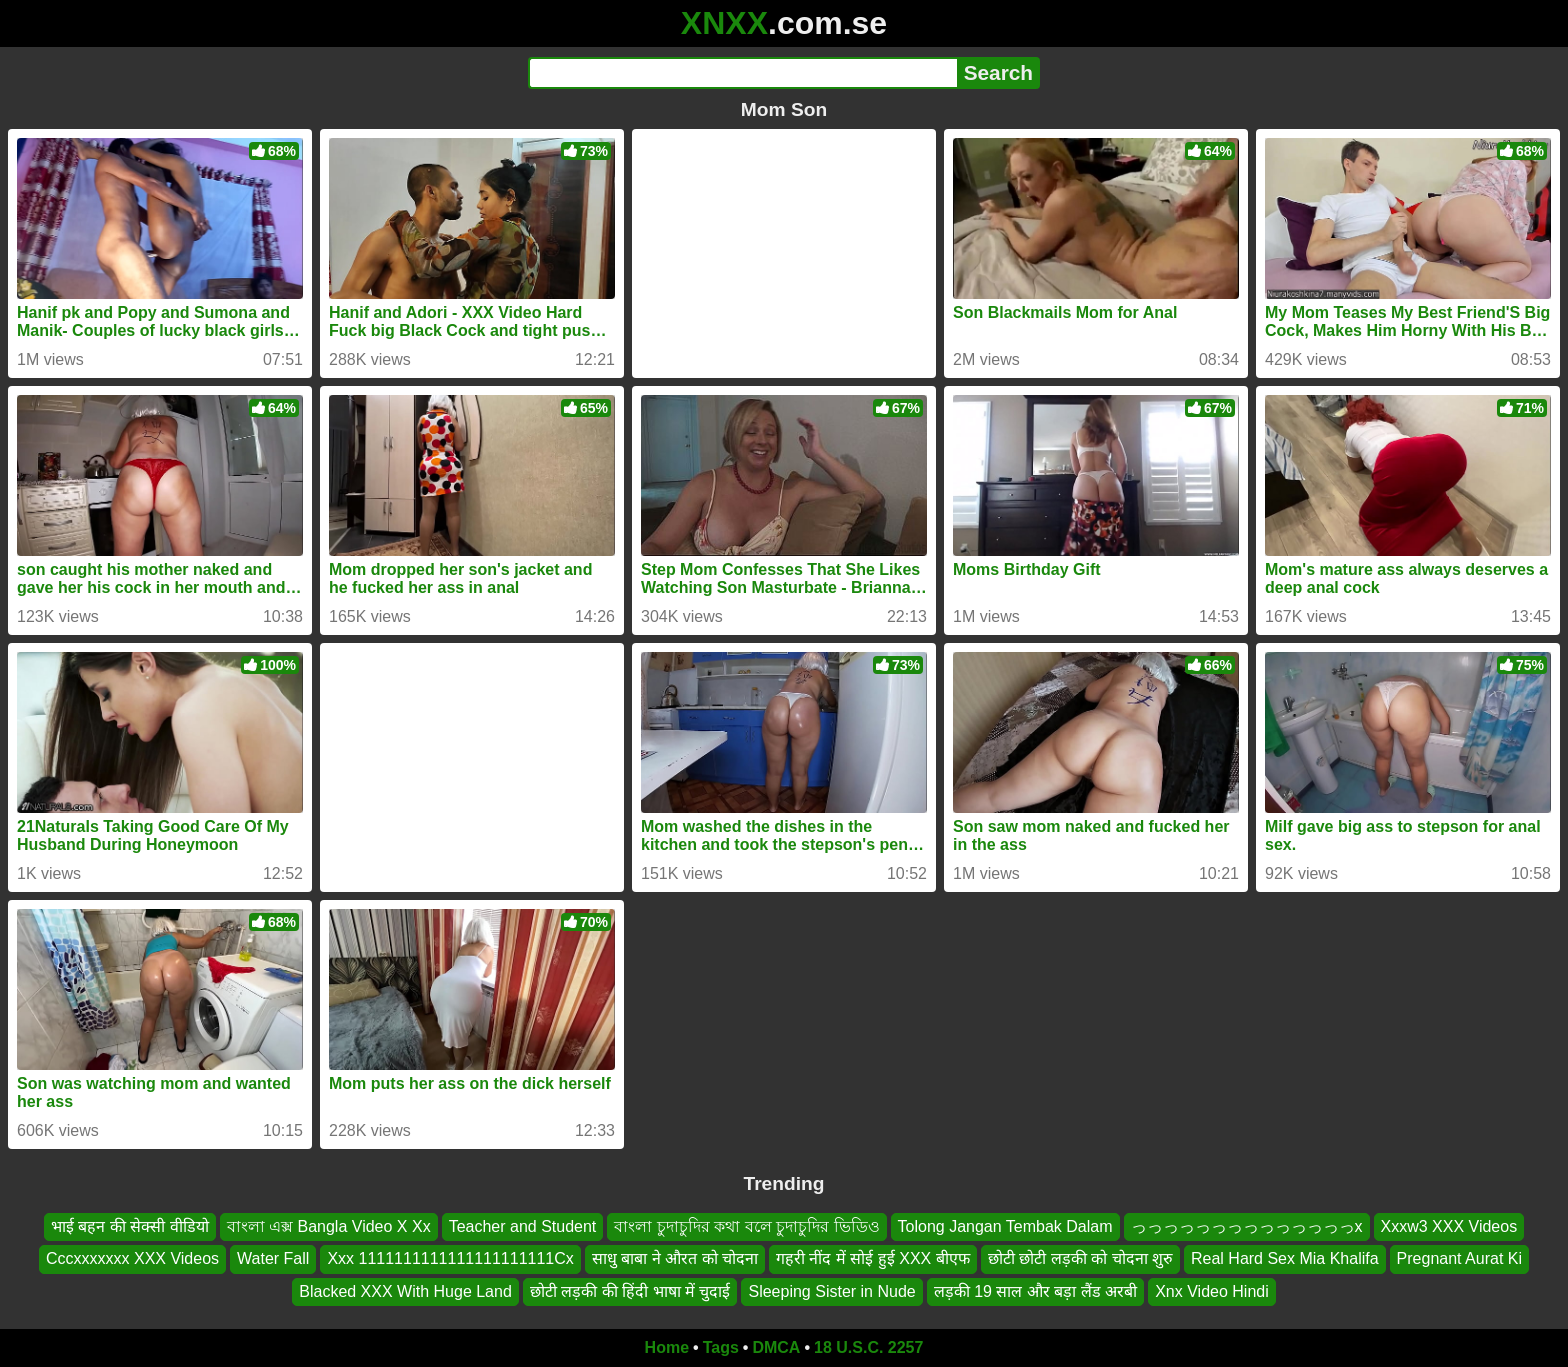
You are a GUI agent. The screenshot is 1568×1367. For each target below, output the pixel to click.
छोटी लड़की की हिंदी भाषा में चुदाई (630, 1291)
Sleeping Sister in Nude (831, 1291)
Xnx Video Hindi (1212, 1291)
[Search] (742, 73)
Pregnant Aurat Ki (1459, 1258)
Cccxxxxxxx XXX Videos (132, 1258)
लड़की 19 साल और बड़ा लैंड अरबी (1035, 1291)
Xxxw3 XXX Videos (1449, 1226)
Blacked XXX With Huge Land (405, 1291)
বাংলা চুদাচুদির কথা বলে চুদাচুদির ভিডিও (746, 1226)
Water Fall (273, 1258)
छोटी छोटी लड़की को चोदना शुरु (1080, 1258)
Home (667, 1347)
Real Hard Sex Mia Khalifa (1285, 1258)
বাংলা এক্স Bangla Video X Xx (329, 1226)
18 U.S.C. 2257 (868, 1347)
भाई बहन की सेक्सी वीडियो (130, 1226)
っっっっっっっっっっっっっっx (1247, 1226)
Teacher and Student (523, 1226)
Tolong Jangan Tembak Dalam (1005, 1226)
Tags (721, 1347)
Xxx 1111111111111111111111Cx (450, 1258)
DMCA (776, 1347)
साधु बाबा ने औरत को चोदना (675, 1258)
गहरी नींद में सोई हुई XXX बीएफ (873, 1258)
